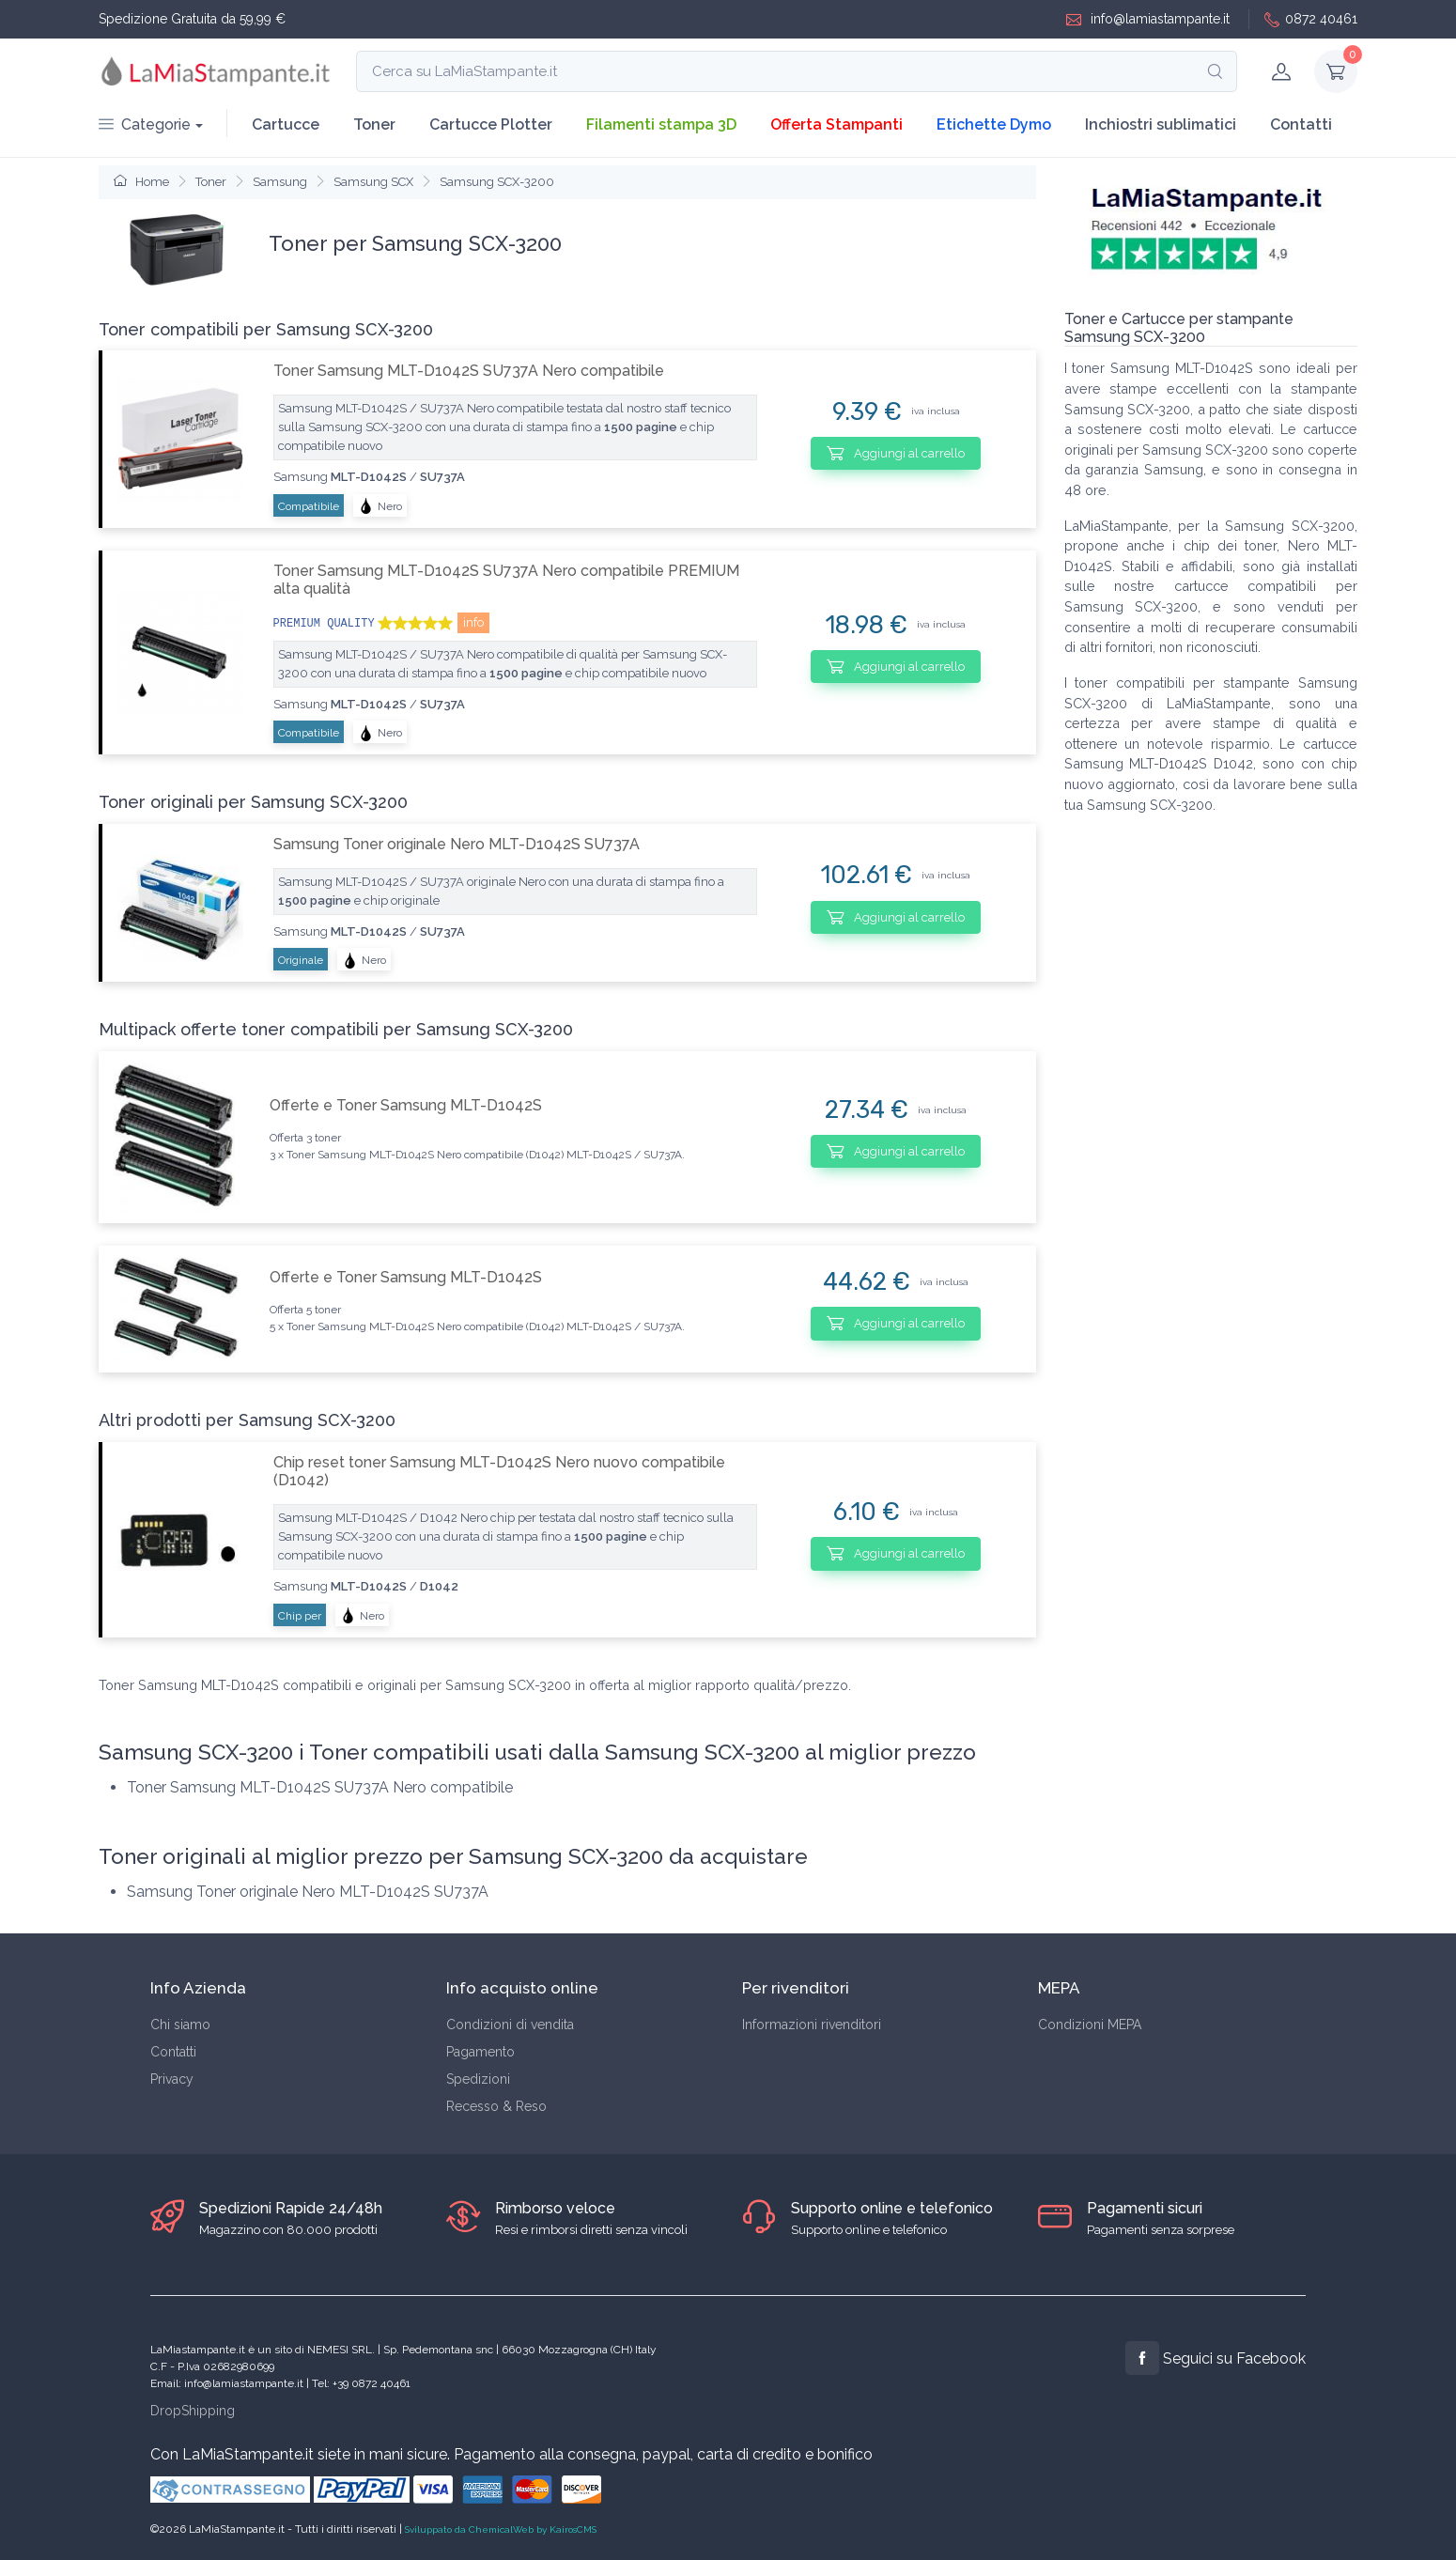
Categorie (145, 124)
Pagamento (480, 2051)
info (473, 622)
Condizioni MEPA (1089, 2024)
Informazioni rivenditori (811, 2024)
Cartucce (285, 124)
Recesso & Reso (496, 2106)
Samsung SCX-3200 (497, 182)
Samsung (280, 182)
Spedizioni (478, 2079)
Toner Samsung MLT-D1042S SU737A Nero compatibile (468, 371)
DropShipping (192, 2410)
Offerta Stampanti (836, 124)
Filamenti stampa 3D (661, 124)
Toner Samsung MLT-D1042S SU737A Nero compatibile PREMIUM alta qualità (506, 579)
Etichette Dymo (994, 124)
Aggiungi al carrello (896, 452)
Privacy (172, 2079)
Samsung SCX (373, 182)
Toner (374, 124)
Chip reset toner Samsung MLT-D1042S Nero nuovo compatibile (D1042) (499, 1471)
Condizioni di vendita (510, 2024)
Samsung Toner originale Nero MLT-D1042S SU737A (456, 844)
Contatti (1301, 124)
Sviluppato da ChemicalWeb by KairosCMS (500, 2529)
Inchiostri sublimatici (1160, 124)
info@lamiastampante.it (1148, 19)
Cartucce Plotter (490, 124)
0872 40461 (1310, 19)
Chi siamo (180, 2024)
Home (141, 182)
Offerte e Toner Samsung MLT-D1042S (406, 1105)
